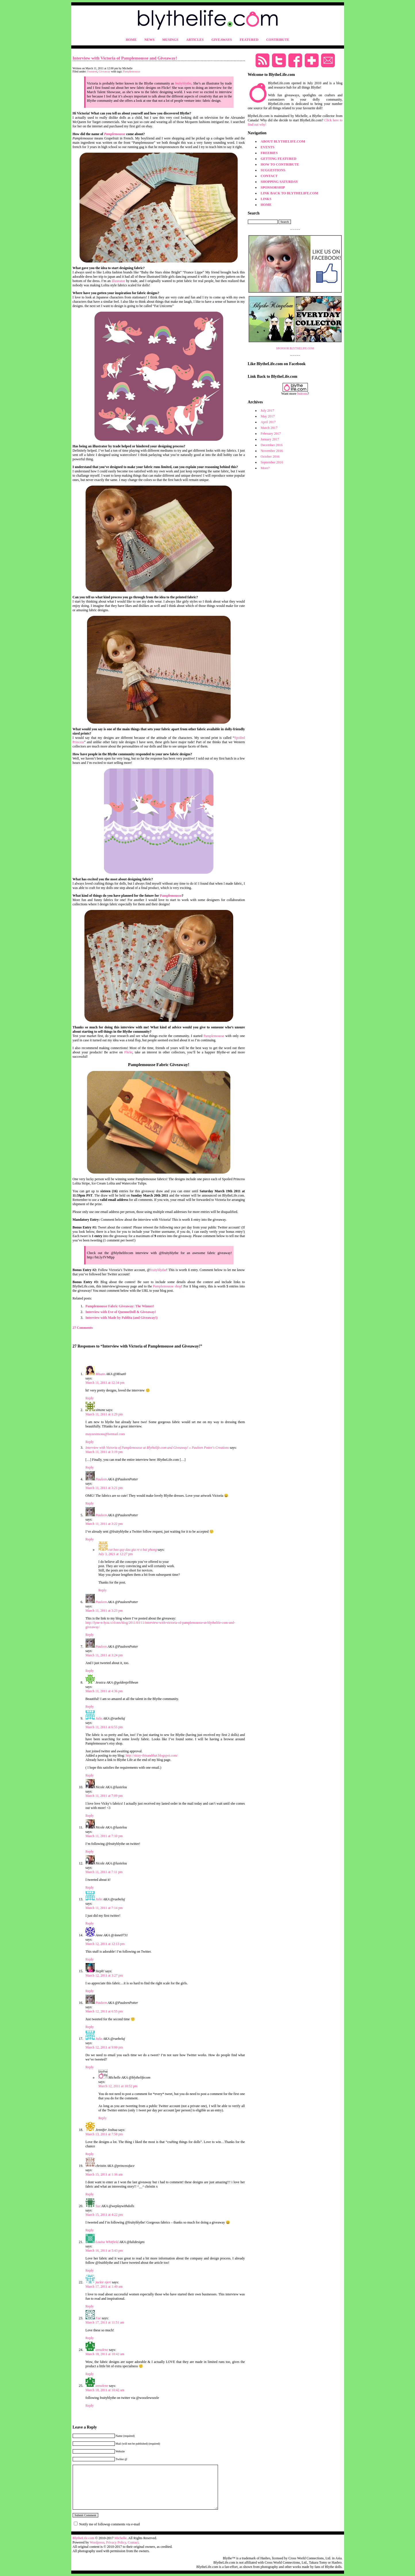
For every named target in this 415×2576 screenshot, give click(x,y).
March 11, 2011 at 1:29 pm (104, 1414)
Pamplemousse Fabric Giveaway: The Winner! (120, 1306)
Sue (98, 2206)
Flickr (128, 1052)
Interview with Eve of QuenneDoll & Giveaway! (121, 1312)
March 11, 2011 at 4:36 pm (104, 1691)
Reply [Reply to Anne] (90, 1959)
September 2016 (272, 462)
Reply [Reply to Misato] (90, 1398)
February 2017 (271, 434)
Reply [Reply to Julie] (90, 1775)
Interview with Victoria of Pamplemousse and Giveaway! (125, 58)
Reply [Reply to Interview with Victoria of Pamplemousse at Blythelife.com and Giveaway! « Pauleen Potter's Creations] (90, 1467)
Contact (133, 2542)
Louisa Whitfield (107, 2242)
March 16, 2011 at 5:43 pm (104, 2251)
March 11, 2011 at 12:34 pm (105, 1383)
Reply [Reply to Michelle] (103, 2118)
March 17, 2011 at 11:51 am (105, 2322)
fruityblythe (183, 83)
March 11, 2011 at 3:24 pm (104, 1655)
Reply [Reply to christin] (90, 2194)
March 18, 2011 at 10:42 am (105, 2354)
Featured (92, 71)
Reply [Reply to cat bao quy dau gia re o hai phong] (103, 1590)
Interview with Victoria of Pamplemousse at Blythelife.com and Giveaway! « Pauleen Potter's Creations (157, 1448)
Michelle (120, 2538)
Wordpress (97, 2542)
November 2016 (272, 451)
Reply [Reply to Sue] (90, 2230)
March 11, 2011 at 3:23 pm (104, 1611)
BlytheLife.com (83, 2538)
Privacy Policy (116, 2542)
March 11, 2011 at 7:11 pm (104, 1872)
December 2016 (272, 445)
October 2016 (270, 457)
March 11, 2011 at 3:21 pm (104, 1488)
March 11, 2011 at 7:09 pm (104, 1796)
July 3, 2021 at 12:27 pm (116, 1554)
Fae (98, 2318)
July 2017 (267, 411)
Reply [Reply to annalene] (90, 2374)
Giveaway (105, 71)
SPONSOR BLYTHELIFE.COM (295, 348)
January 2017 (270, 439)
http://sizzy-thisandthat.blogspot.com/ (152, 1755)
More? (265, 468)
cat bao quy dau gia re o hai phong (133, 1550)
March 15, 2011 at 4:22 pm (104, 2215)
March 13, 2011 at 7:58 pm (104, 2134)
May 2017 (268, 416)
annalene (102, 2350)
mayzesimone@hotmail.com (105, 1434)
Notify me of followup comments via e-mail (109, 2524)
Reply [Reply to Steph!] (90, 1991)
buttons (302, 394)
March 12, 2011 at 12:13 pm (105, 1944)
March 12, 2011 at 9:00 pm (104, 2047)
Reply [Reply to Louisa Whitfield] (90, 2270)
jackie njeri (103, 2282)
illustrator (118, 281)
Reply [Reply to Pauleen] (90, 1503)
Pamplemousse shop (167, 1286)
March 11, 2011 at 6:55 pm (104, 1727)
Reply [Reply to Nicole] (90, 1816)
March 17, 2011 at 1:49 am (104, 2286)
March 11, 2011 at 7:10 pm (104, 1836)
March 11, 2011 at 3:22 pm (104, 1524)
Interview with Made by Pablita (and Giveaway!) (122, 1318)
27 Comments (83, 1328)
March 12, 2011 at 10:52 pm (118, 2086)
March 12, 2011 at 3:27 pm (104, 1975)
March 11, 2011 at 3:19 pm (104, 1452)
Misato (100, 1374)
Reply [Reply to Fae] (90, 2338)
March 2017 (269, 428)
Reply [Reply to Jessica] (90, 1707)
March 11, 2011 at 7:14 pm (104, 1908)
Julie (99, 1718)
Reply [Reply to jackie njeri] (90, 2306)
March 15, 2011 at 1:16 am (104, 2174)
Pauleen (101, 1479)
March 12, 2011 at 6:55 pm (104, 2011)
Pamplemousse (131, 71)
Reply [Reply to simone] (90, 1442)
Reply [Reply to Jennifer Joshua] (90, 2154)
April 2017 (268, 422)
